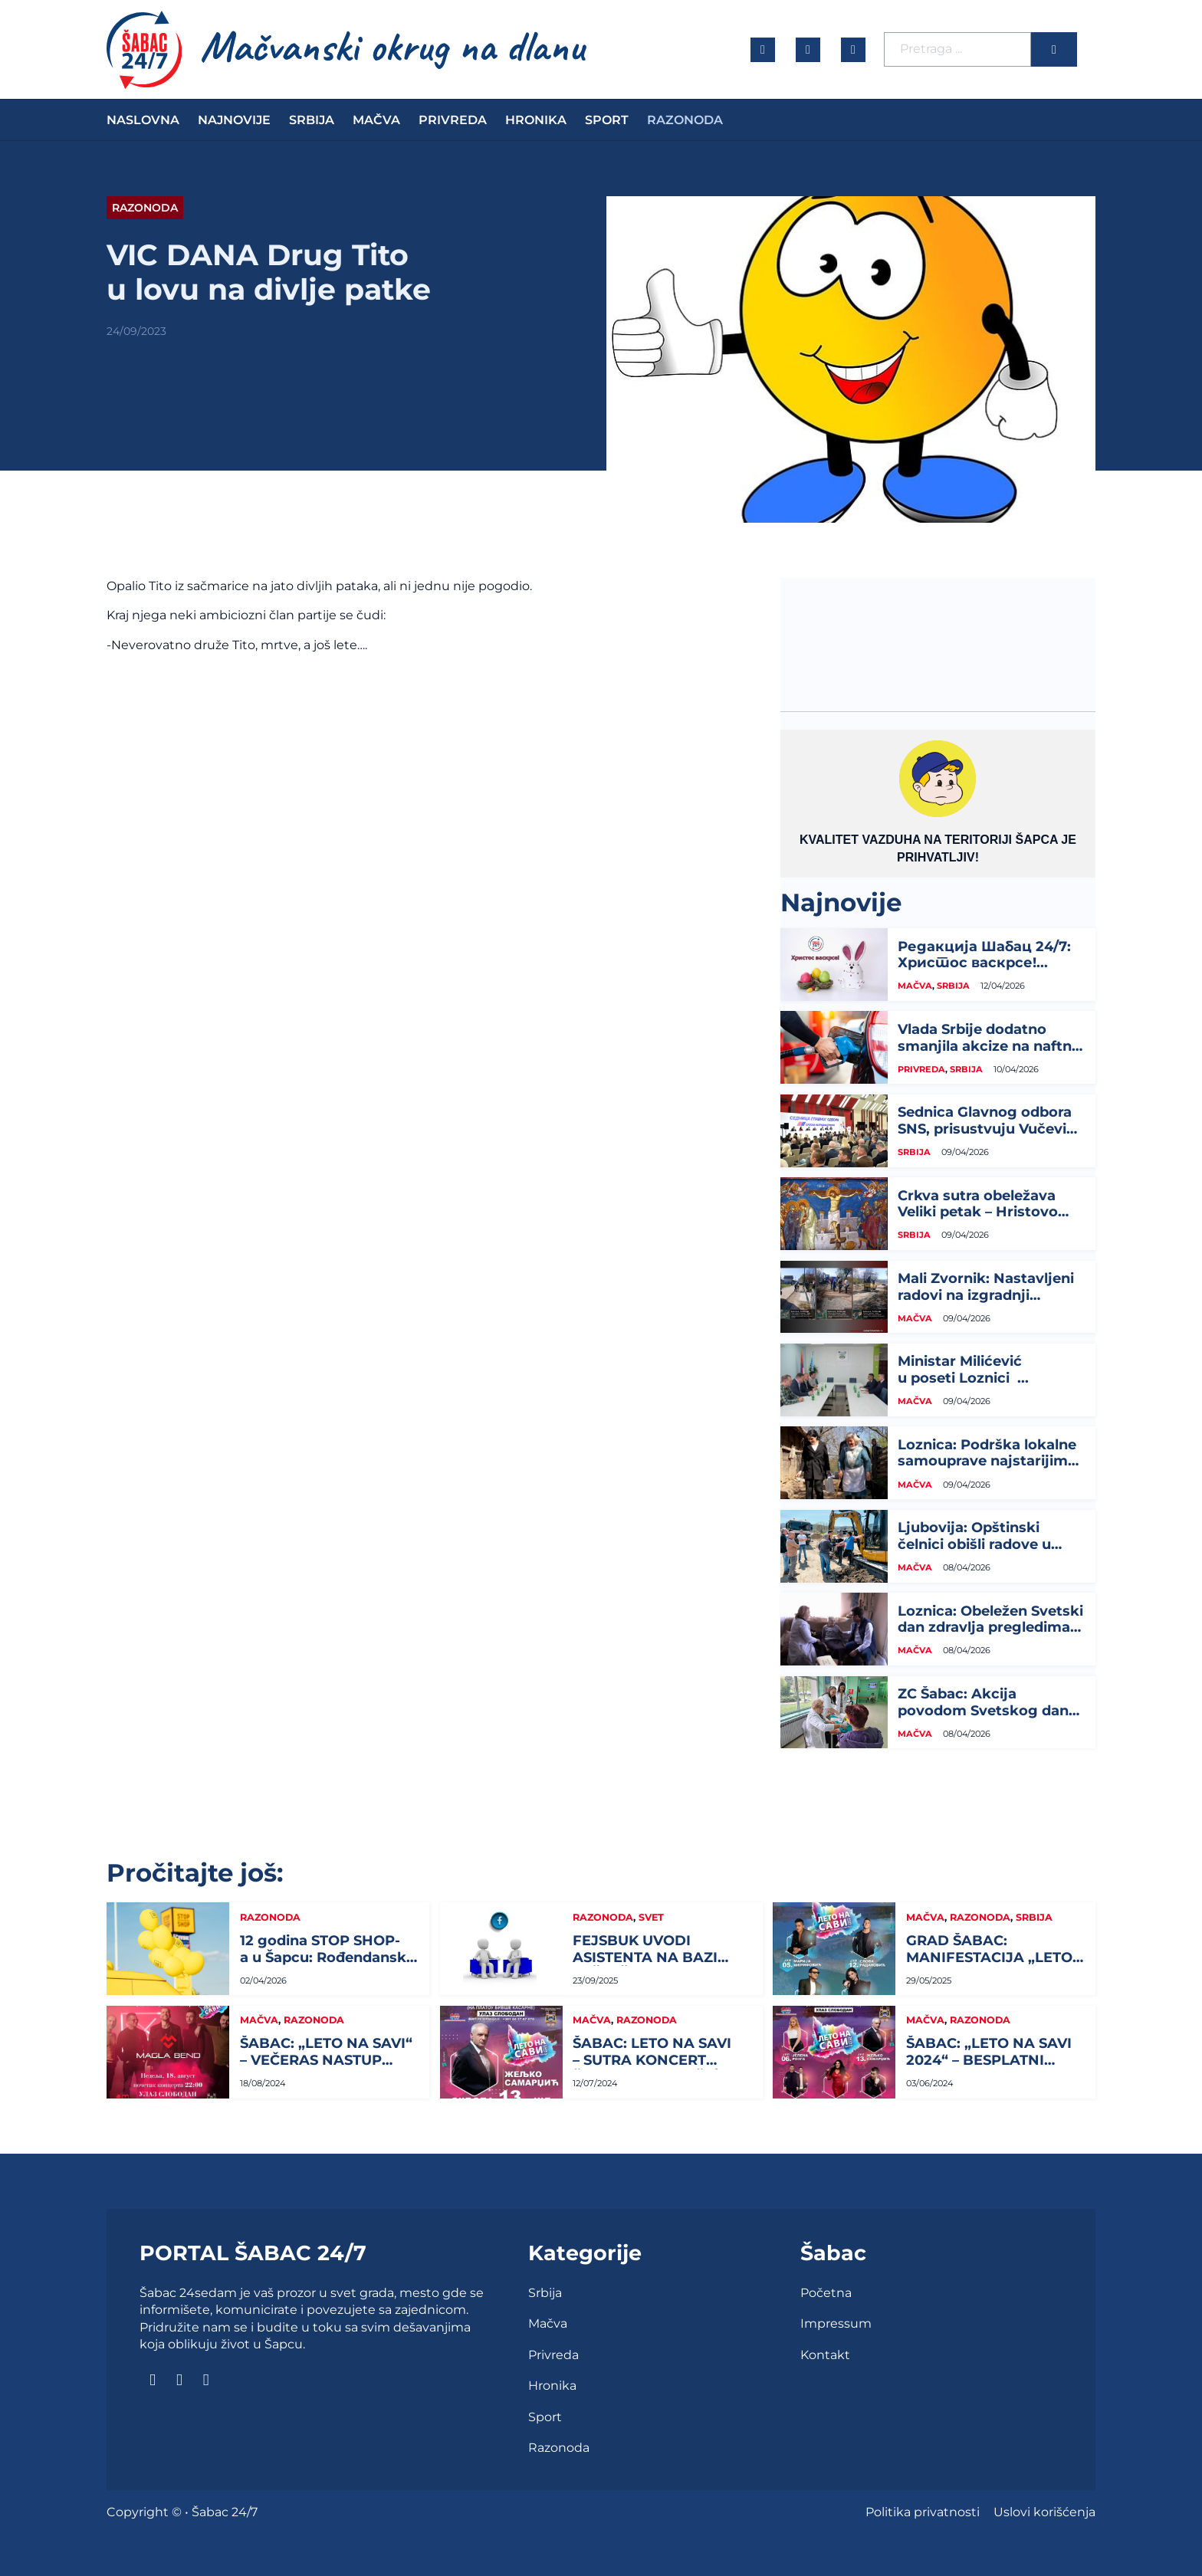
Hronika (536, 120)
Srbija (311, 120)
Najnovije (234, 120)
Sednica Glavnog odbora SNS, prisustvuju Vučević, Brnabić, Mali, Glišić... (988, 1128)
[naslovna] (144, 50)
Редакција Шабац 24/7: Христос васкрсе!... (984, 955)
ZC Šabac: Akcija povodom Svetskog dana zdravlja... (987, 1710)
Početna (826, 2293)
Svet (651, 1917)
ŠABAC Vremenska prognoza (937, 635)
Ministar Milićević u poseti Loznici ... (963, 1369)
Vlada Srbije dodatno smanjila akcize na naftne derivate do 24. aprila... (989, 1046)
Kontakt (825, 2355)
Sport (607, 120)
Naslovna (143, 120)
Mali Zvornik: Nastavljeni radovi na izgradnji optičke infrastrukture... (986, 1295)
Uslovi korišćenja (1044, 2512)
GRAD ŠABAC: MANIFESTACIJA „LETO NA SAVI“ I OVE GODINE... (989, 1965)
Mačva (376, 120)
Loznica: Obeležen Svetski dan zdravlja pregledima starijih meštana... (990, 1627)
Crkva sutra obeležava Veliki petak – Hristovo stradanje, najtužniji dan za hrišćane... (984, 1220)
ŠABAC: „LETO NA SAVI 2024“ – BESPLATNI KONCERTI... (989, 2060)
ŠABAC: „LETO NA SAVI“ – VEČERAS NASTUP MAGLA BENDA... (326, 2060)
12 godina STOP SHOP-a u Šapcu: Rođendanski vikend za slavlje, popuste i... (325, 1965)
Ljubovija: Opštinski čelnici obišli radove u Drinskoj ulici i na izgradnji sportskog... (974, 1552)
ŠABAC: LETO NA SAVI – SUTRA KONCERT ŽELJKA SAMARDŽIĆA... (657, 2060)
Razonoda (685, 120)
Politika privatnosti (922, 2512)
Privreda (453, 120)
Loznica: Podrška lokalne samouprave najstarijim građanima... (987, 1461)
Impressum (836, 2323)
